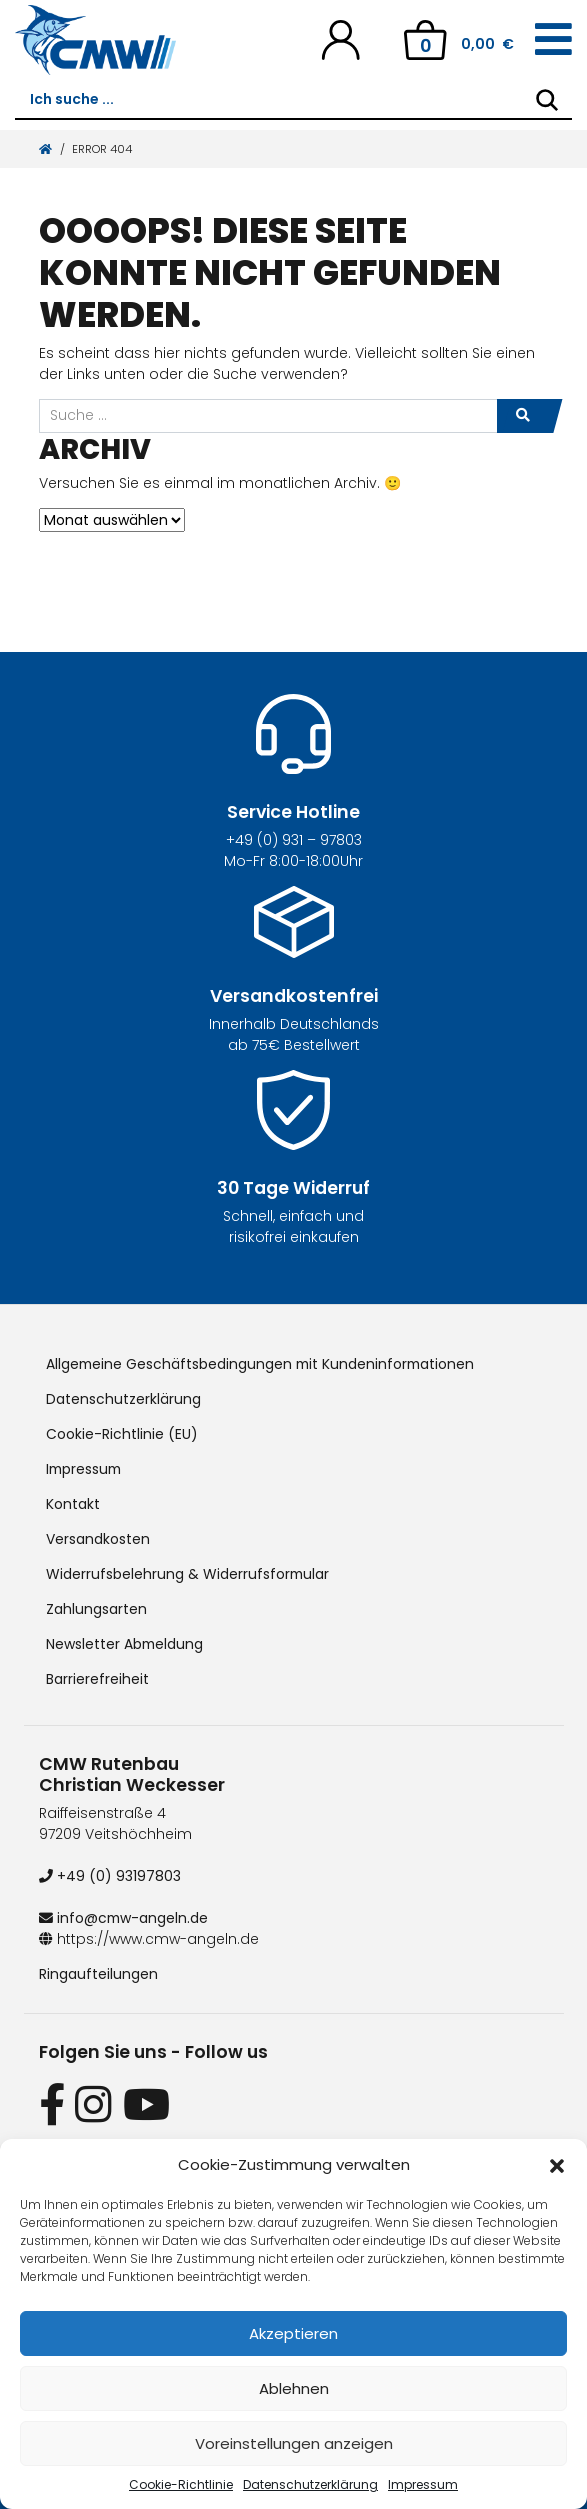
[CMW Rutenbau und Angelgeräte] (95, 40)
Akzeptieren (293, 2333)
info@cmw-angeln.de (124, 1918)
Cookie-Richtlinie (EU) (122, 1434)
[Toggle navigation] (553, 40)
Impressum (423, 2484)
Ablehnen (294, 2388)
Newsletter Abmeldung (125, 1644)
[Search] (547, 100)
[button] (557, 2165)
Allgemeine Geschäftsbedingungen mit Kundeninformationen (263, 1364)
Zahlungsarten (96, 1609)
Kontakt (73, 1504)
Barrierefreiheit (97, 1679)
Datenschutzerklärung (310, 2484)
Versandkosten (98, 1539)
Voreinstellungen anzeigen (294, 2443)
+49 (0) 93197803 (110, 1876)
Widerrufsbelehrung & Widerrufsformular (188, 1574)
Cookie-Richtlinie (181, 2484)
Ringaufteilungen (98, 1974)
